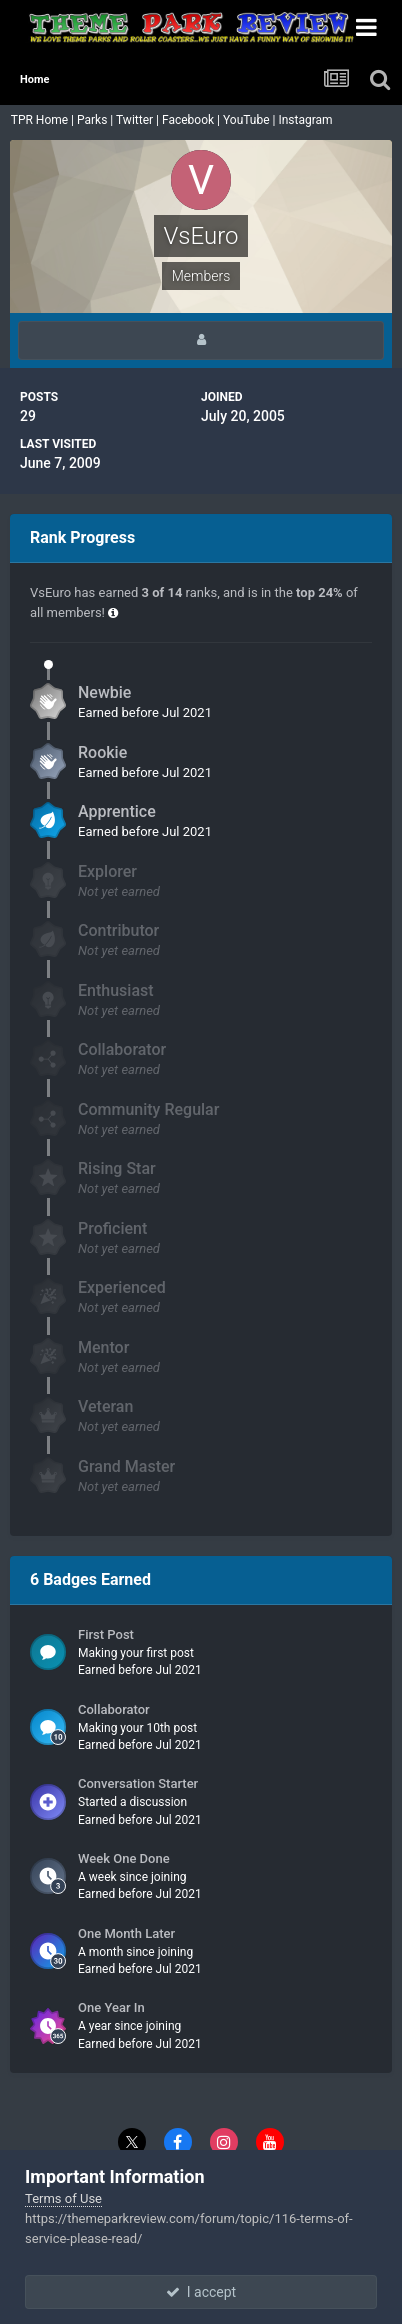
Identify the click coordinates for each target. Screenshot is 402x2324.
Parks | (96, 120)
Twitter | (139, 120)
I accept (201, 2292)
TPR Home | (41, 120)
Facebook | (192, 120)
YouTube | (251, 120)
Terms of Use (63, 2198)
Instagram (306, 120)
